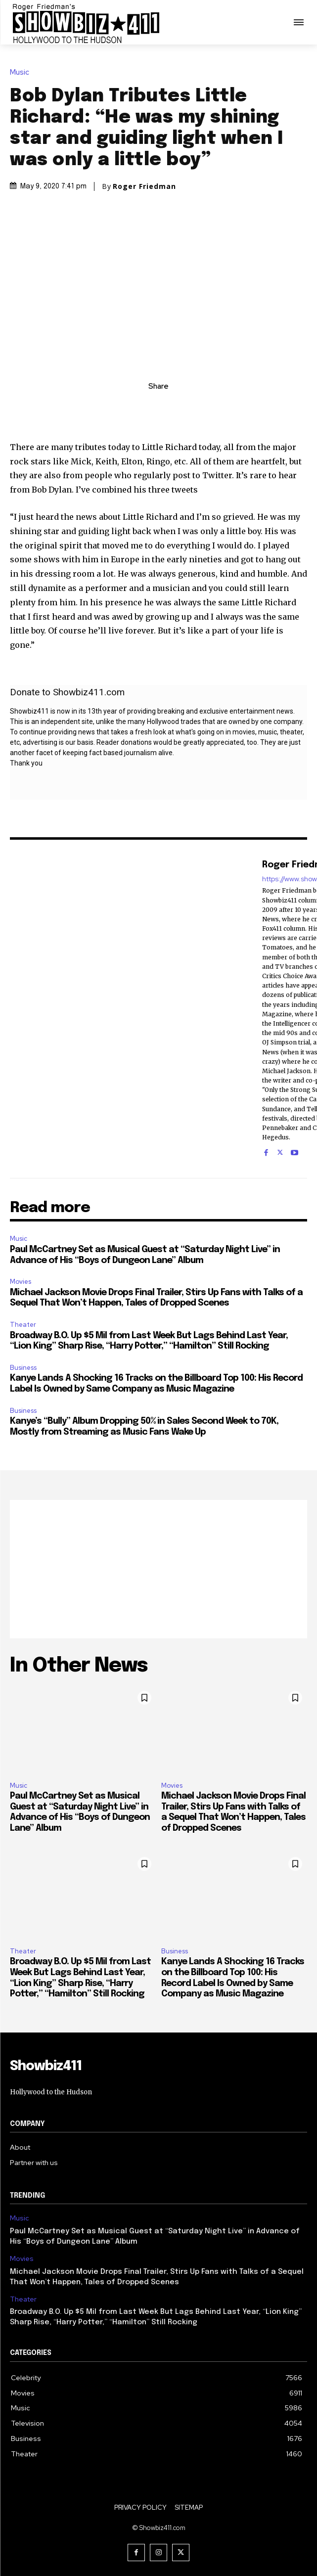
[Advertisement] (158, 1569)
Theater (23, 1324)
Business (23, 1367)
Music (22, 72)
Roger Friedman (144, 186)
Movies (20, 1281)
